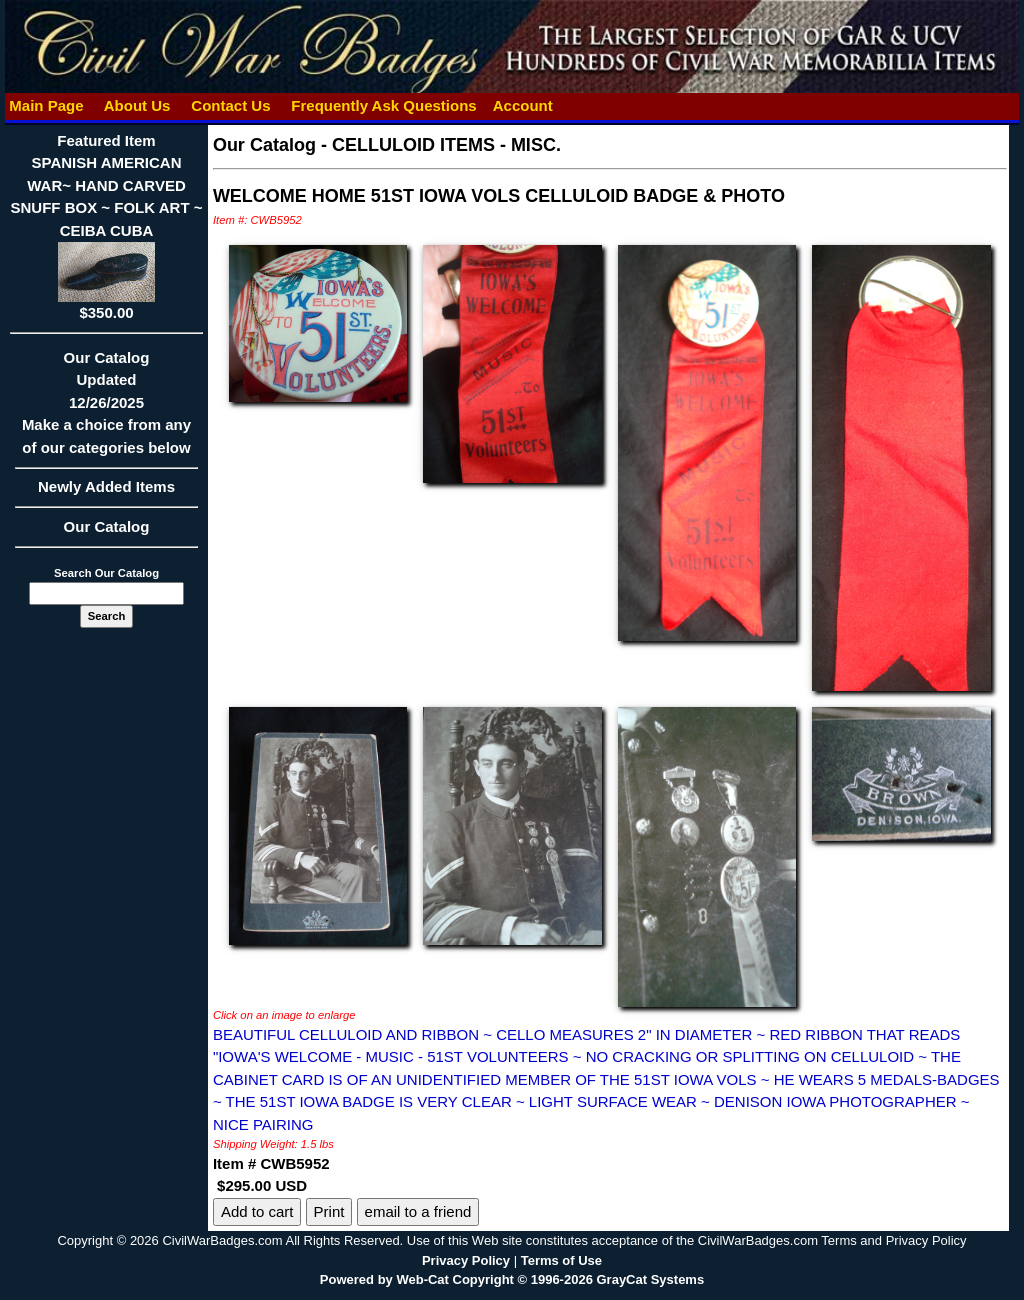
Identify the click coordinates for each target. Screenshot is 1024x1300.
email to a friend (418, 1211)
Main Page (46, 105)
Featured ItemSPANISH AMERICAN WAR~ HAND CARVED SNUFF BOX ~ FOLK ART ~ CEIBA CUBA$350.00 (107, 226)
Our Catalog (107, 526)
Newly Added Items (106, 493)
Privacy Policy (466, 1260)
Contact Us (231, 105)
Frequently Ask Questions (384, 105)
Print (329, 1211)
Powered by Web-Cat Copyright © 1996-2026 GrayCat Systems (512, 1279)
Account (523, 105)
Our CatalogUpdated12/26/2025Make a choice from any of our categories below (106, 409)
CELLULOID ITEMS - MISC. (446, 145)
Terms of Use (561, 1260)
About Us (137, 105)
